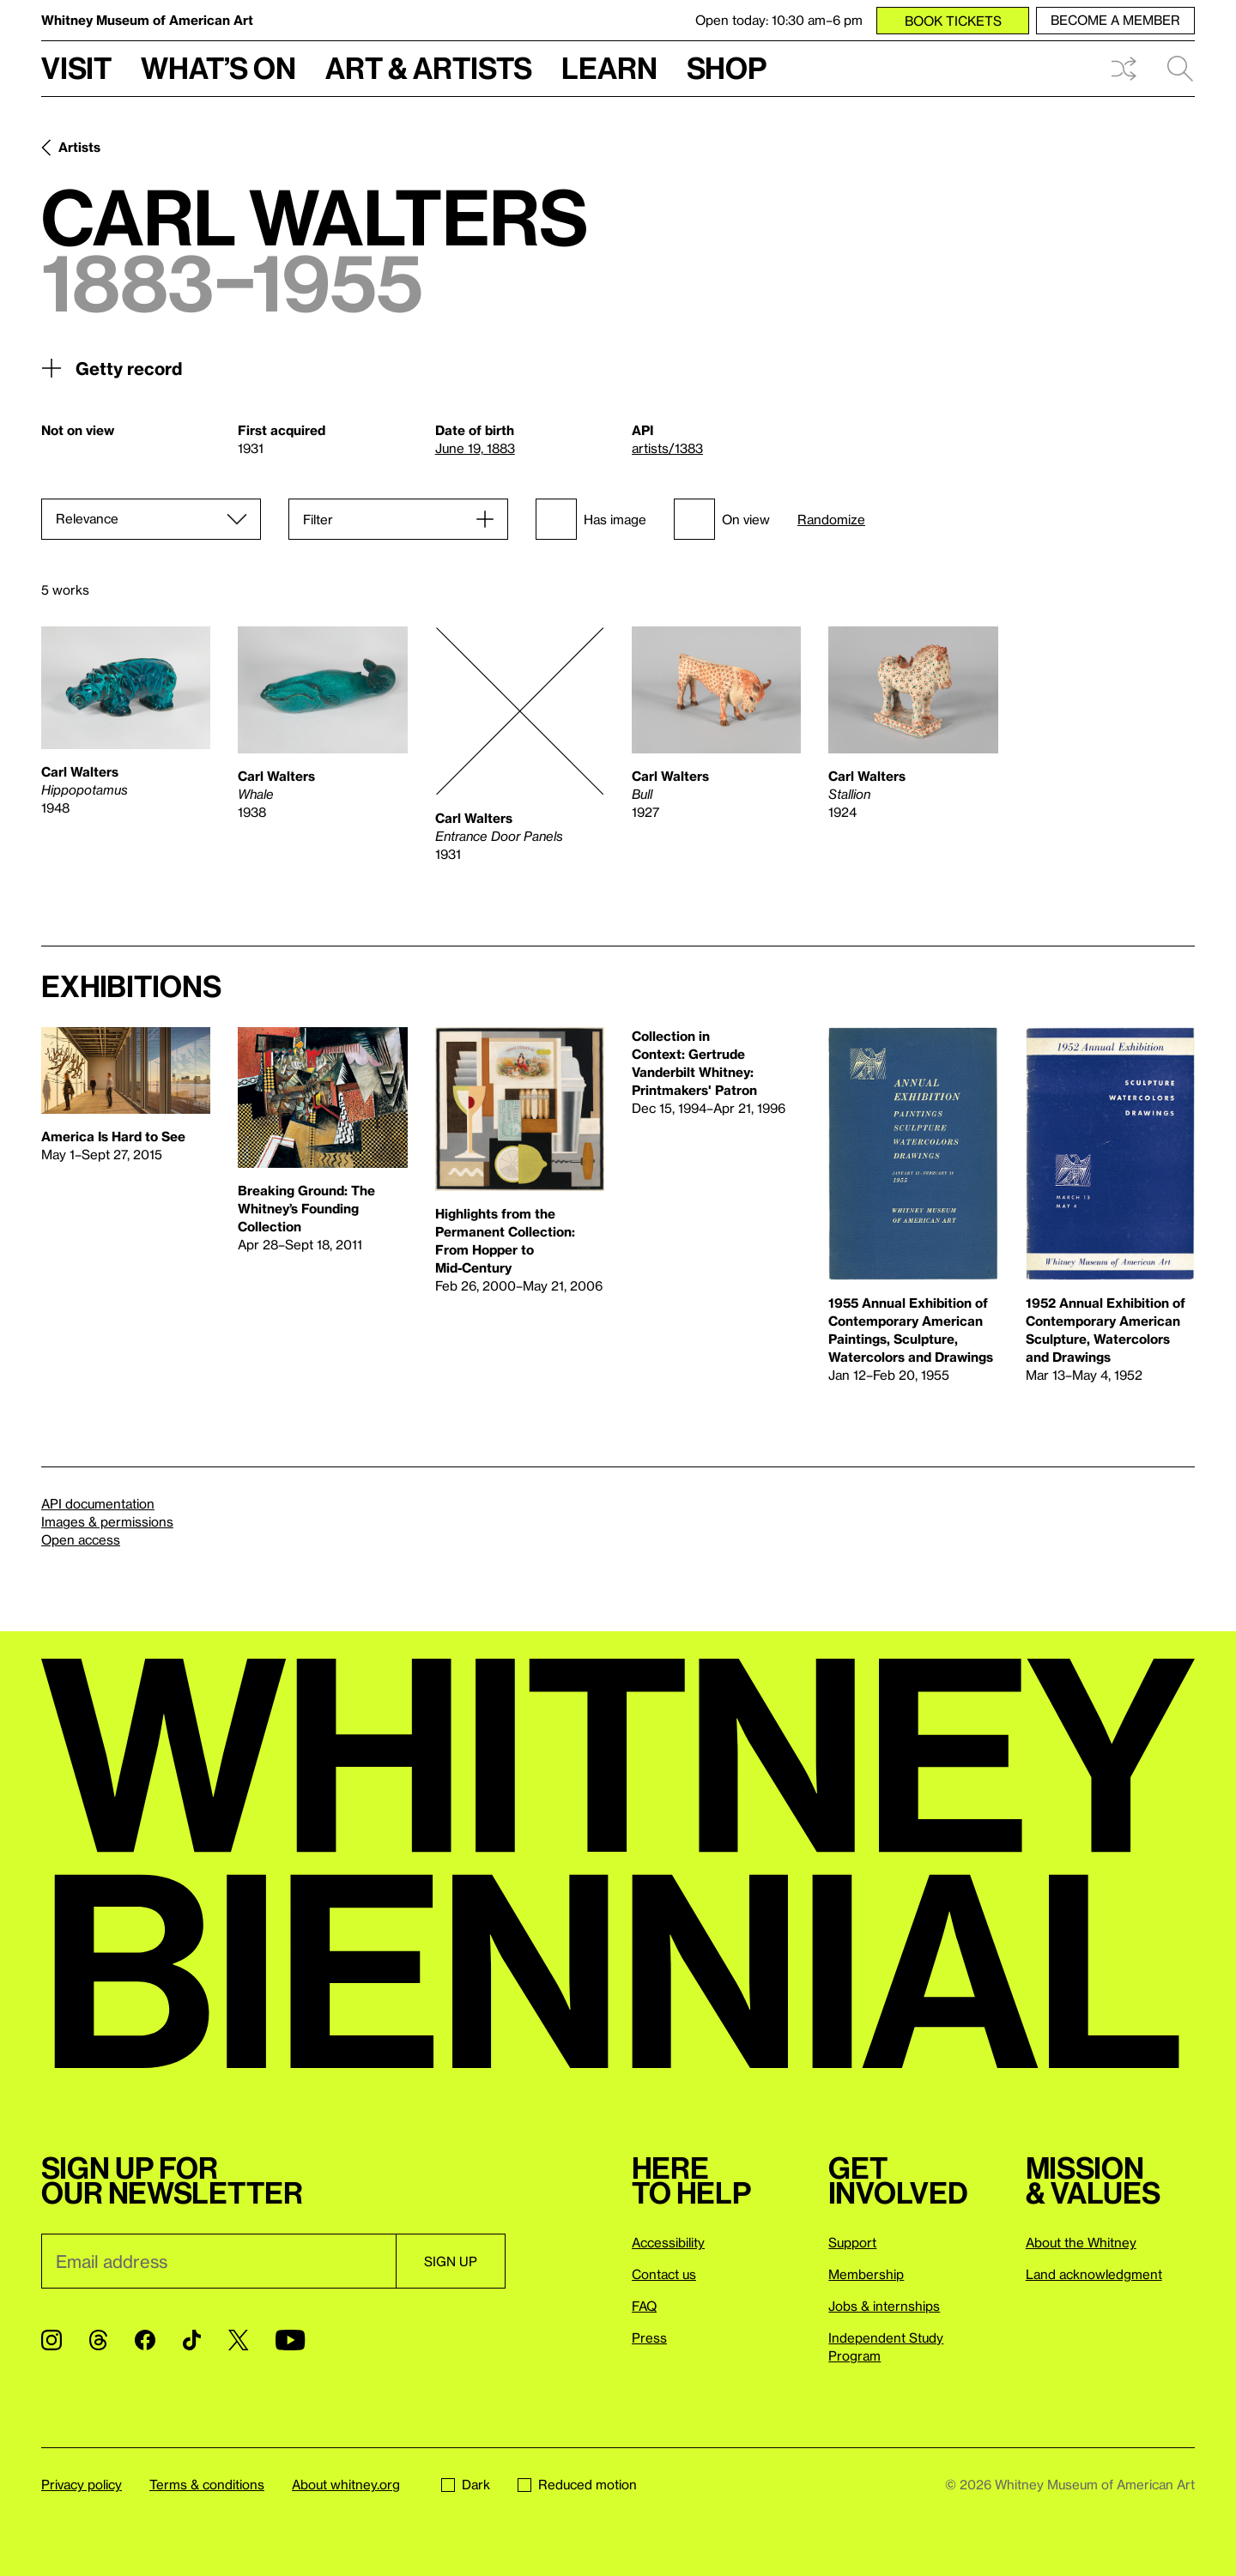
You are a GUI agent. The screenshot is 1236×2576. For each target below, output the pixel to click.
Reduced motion (577, 2484)
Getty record (111, 368)
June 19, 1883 (475, 448)
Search (1180, 68)
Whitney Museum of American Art (147, 19)
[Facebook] (145, 2340)
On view (722, 519)
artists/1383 (667, 448)
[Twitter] (238, 2340)
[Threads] (98, 2340)
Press (649, 2337)
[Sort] (151, 519)
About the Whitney (1081, 2242)
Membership (866, 2274)
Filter (318, 519)
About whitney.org (346, 2484)
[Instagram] (51, 2340)
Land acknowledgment (1094, 2274)
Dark (465, 2484)
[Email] (218, 2261)
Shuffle (1123, 68)
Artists (79, 146)
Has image (591, 519)
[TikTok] (192, 2340)
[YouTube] (290, 2340)
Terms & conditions (206, 2484)
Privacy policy (81, 2484)
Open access (80, 1539)
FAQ (644, 2305)
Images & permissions (107, 1521)
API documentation (97, 1503)
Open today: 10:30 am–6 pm (779, 19)
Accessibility (668, 2242)
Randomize (831, 519)
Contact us (664, 2274)
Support (852, 2242)
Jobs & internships (884, 2305)
